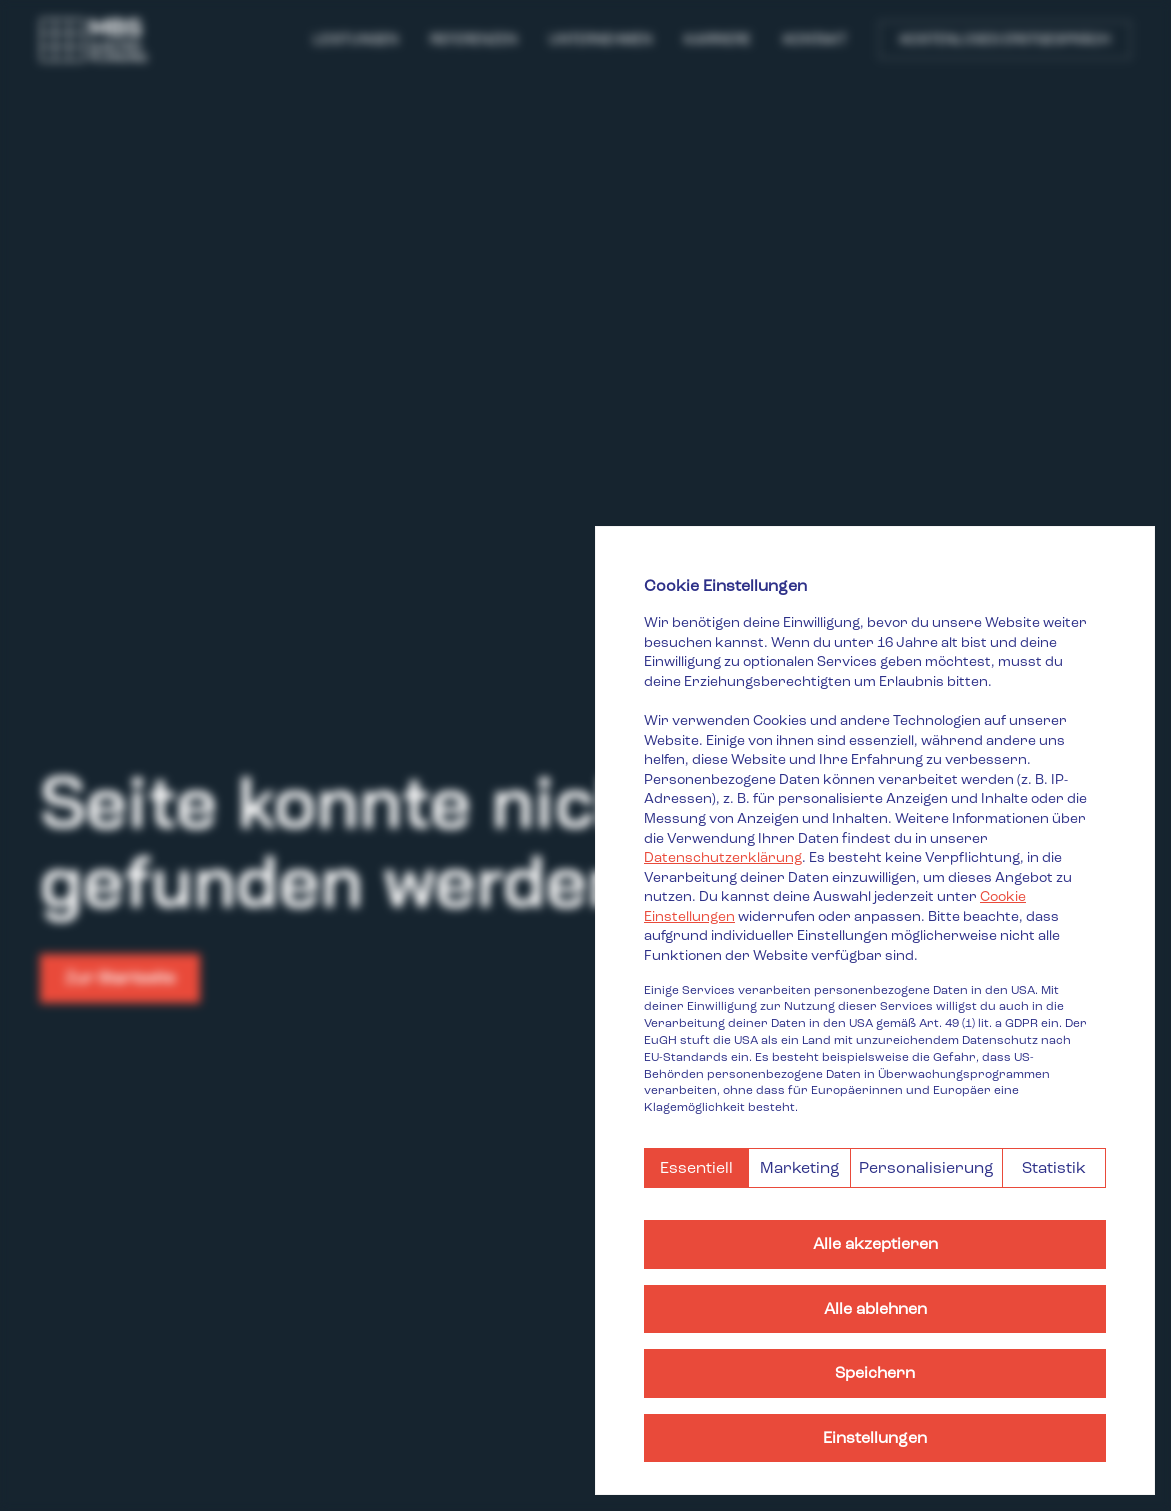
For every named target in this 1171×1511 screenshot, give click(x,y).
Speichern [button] (875, 1372)
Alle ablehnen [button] (875, 1308)
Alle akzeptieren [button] (875, 1243)
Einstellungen (875, 1437)
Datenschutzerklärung (723, 857)
